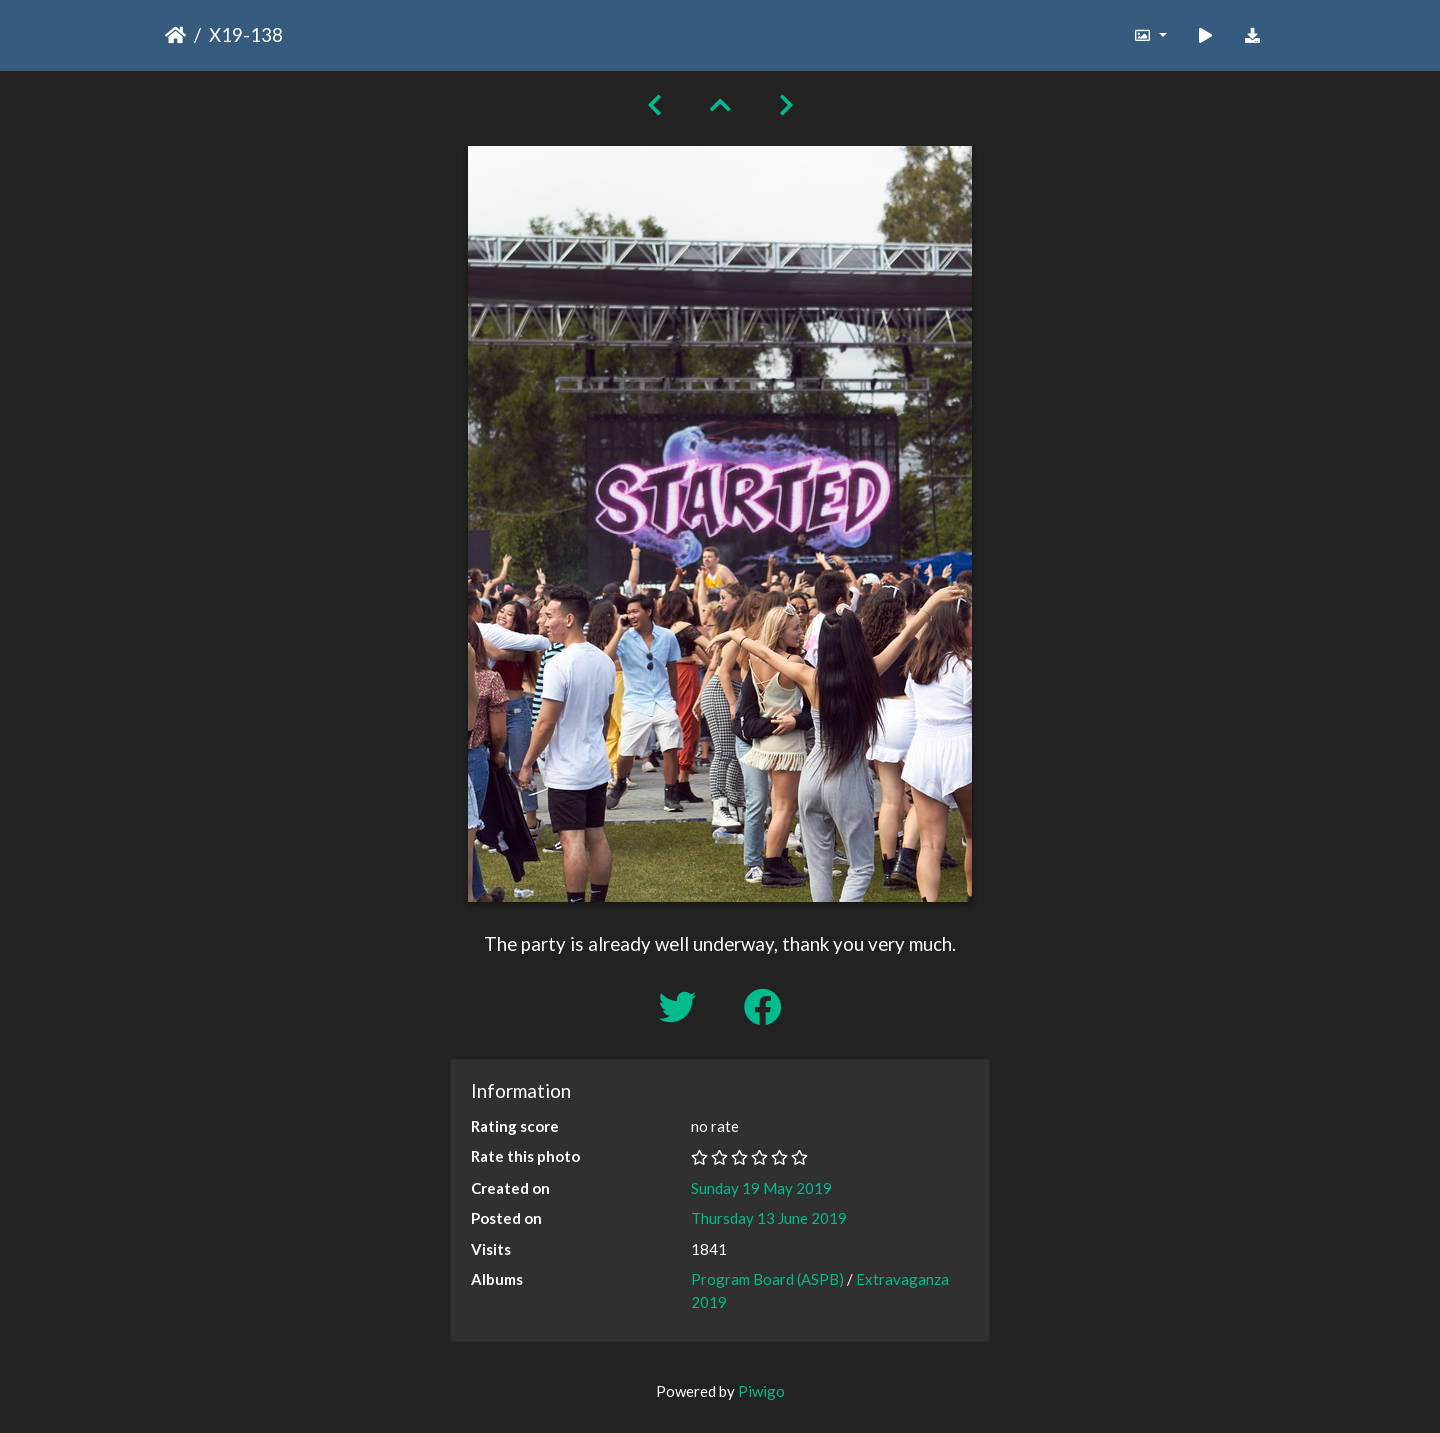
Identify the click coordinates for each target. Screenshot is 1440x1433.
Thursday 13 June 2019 (769, 1218)
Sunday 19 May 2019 (761, 1188)
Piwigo (761, 1391)
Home (175, 35)
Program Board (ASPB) (767, 1279)
